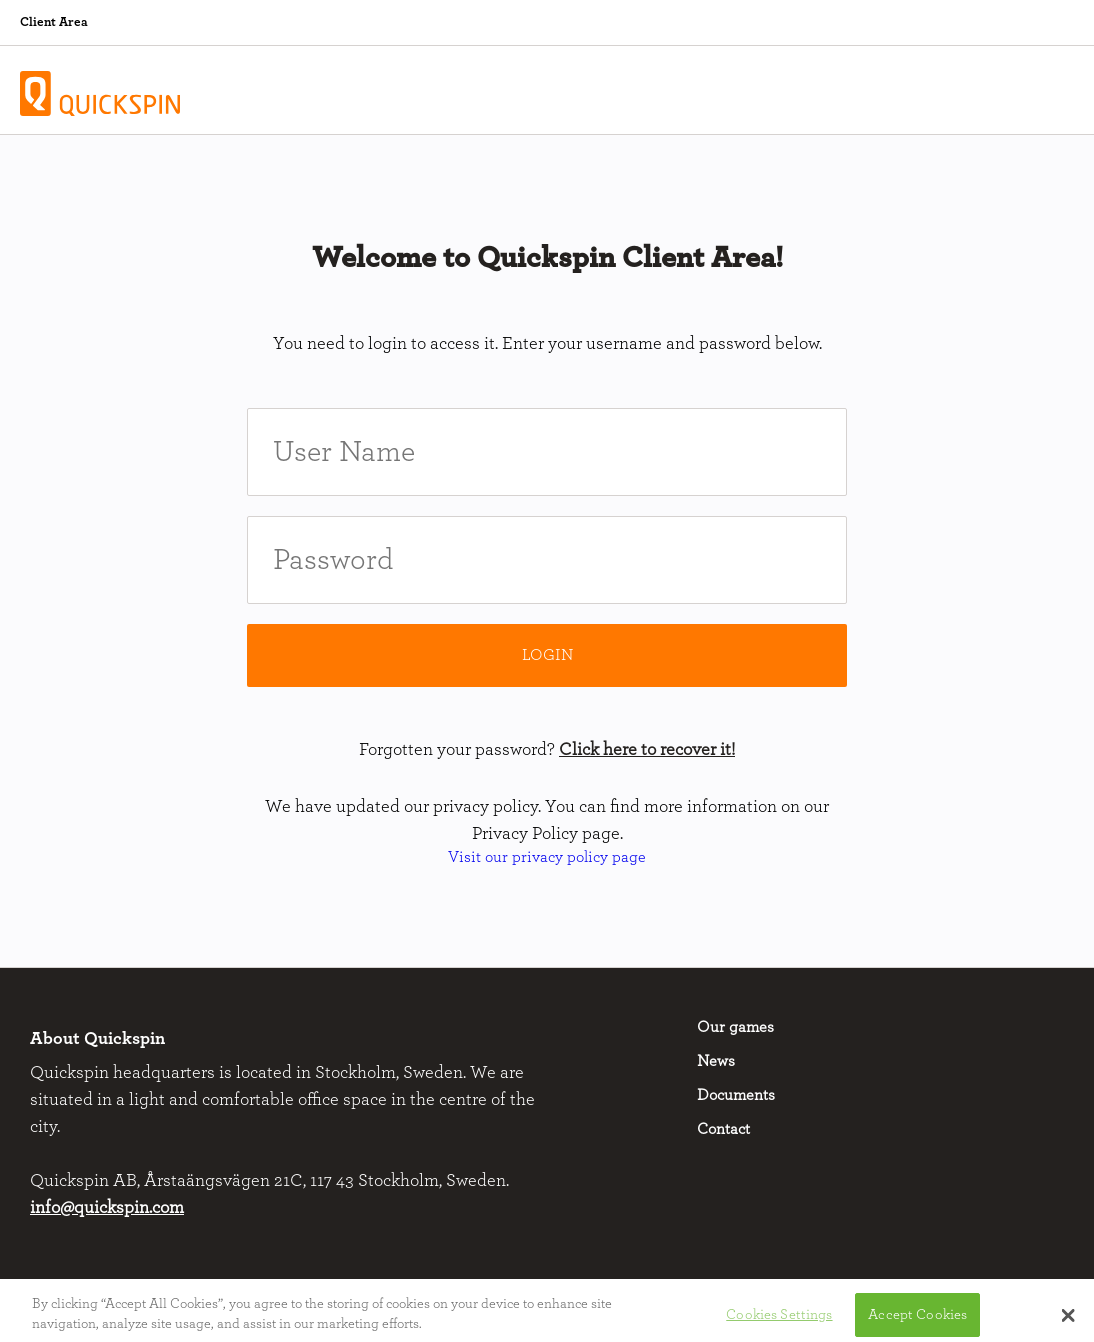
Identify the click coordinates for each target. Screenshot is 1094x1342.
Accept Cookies (917, 1318)
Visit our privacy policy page (547, 857)
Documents (736, 1095)
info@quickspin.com (107, 1208)
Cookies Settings (779, 1318)
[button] (1068, 1319)
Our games (735, 1027)
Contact (723, 1129)
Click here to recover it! (647, 750)
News (716, 1061)
